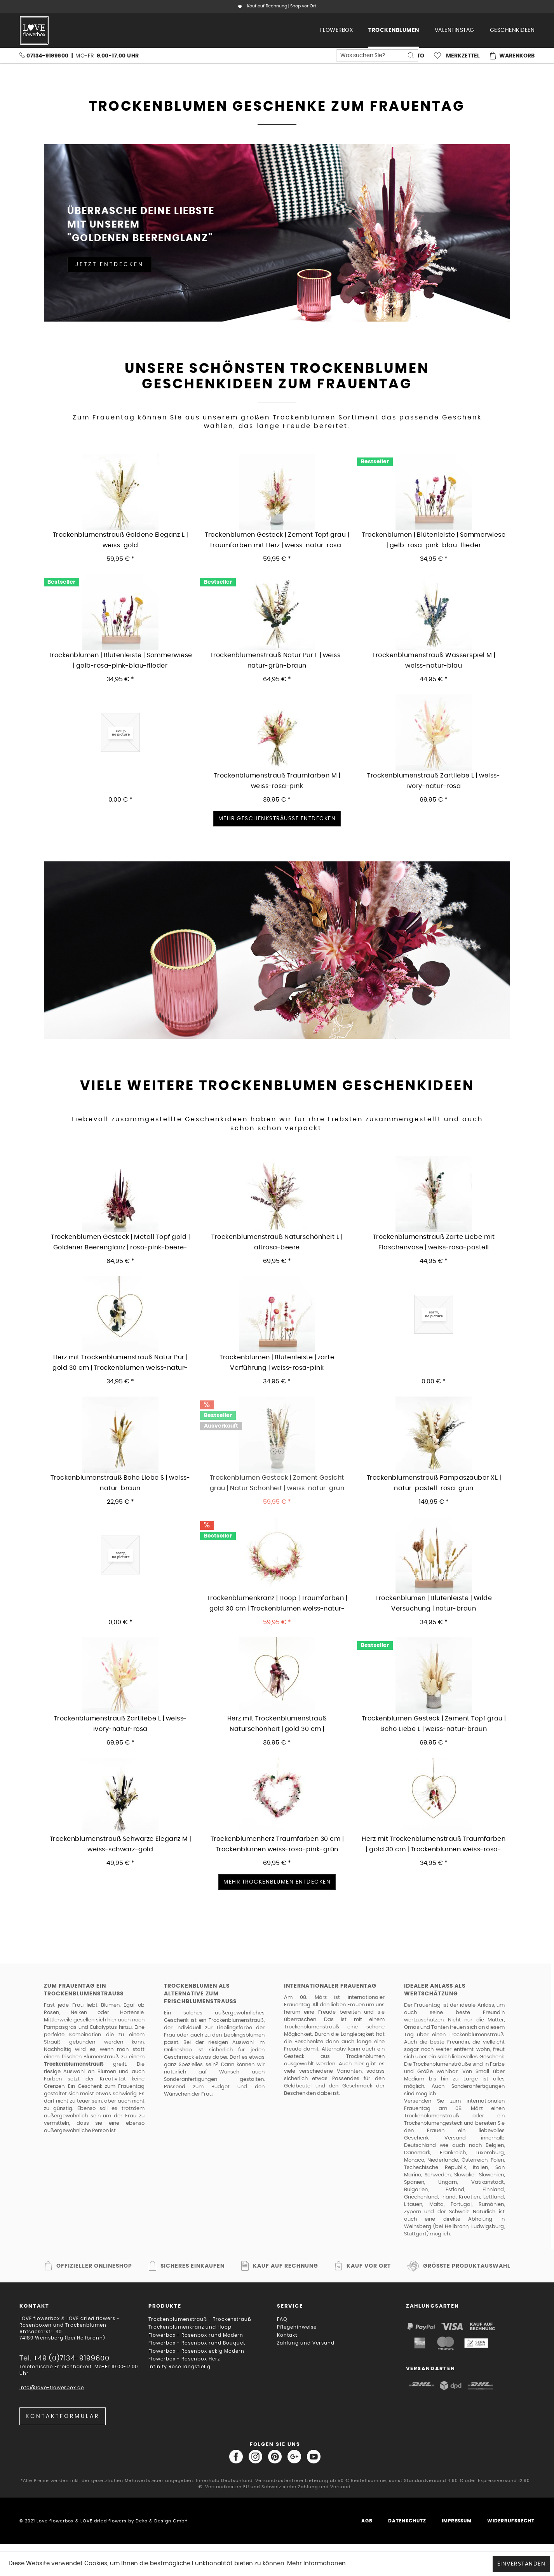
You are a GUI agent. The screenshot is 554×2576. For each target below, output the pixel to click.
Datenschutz (407, 2521)
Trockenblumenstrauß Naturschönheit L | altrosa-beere (276, 1242)
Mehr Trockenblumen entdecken (277, 1882)
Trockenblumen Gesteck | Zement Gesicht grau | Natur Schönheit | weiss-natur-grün (277, 1483)
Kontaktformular (62, 2416)
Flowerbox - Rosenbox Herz (184, 2359)
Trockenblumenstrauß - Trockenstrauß (199, 2319)
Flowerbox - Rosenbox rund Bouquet (196, 2343)
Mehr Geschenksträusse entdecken (277, 818)
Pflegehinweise (297, 2327)
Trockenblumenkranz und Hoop (190, 2327)
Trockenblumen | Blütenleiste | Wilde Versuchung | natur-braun (433, 1603)
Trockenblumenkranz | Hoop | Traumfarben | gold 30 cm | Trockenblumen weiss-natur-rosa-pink (277, 1603)
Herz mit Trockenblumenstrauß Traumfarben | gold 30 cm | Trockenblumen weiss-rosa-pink (433, 1844)
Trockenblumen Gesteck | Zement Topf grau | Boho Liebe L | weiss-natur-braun (434, 1723)
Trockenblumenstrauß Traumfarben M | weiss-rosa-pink (277, 780)
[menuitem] (336, 30)
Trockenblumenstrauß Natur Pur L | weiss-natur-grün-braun (277, 660)
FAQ (282, 2319)
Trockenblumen (365, 2056)
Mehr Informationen (316, 2563)
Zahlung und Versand (305, 2343)
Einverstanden (521, 2564)
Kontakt (287, 2335)
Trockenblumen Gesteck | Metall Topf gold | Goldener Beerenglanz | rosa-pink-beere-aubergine (120, 1242)
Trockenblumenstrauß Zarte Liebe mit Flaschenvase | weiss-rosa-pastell (434, 1242)
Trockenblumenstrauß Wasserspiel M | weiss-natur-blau (433, 660)
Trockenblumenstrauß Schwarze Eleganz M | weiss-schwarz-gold (120, 1844)
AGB (367, 2521)
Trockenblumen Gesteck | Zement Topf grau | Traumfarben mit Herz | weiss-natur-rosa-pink (277, 540)
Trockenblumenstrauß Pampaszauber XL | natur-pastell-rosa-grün (434, 1483)
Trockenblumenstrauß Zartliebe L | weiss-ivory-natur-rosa (433, 780)
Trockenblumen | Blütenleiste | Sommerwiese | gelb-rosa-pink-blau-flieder (120, 660)
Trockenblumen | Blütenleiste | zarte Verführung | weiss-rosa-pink (277, 1362)
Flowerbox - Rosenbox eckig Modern (196, 2351)
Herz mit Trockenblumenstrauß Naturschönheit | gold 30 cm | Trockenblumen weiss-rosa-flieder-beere (277, 1724)
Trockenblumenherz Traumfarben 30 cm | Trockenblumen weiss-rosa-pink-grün (277, 1844)
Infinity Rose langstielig (179, 2366)
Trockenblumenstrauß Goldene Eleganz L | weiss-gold (120, 540)
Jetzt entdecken (109, 264)
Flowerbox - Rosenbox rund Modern (195, 2335)
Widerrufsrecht (511, 2521)
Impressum (457, 2521)
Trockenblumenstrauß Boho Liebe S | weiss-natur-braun (120, 1483)
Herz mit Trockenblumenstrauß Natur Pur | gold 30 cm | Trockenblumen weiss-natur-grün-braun (120, 1363)
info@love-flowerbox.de (51, 2387)
